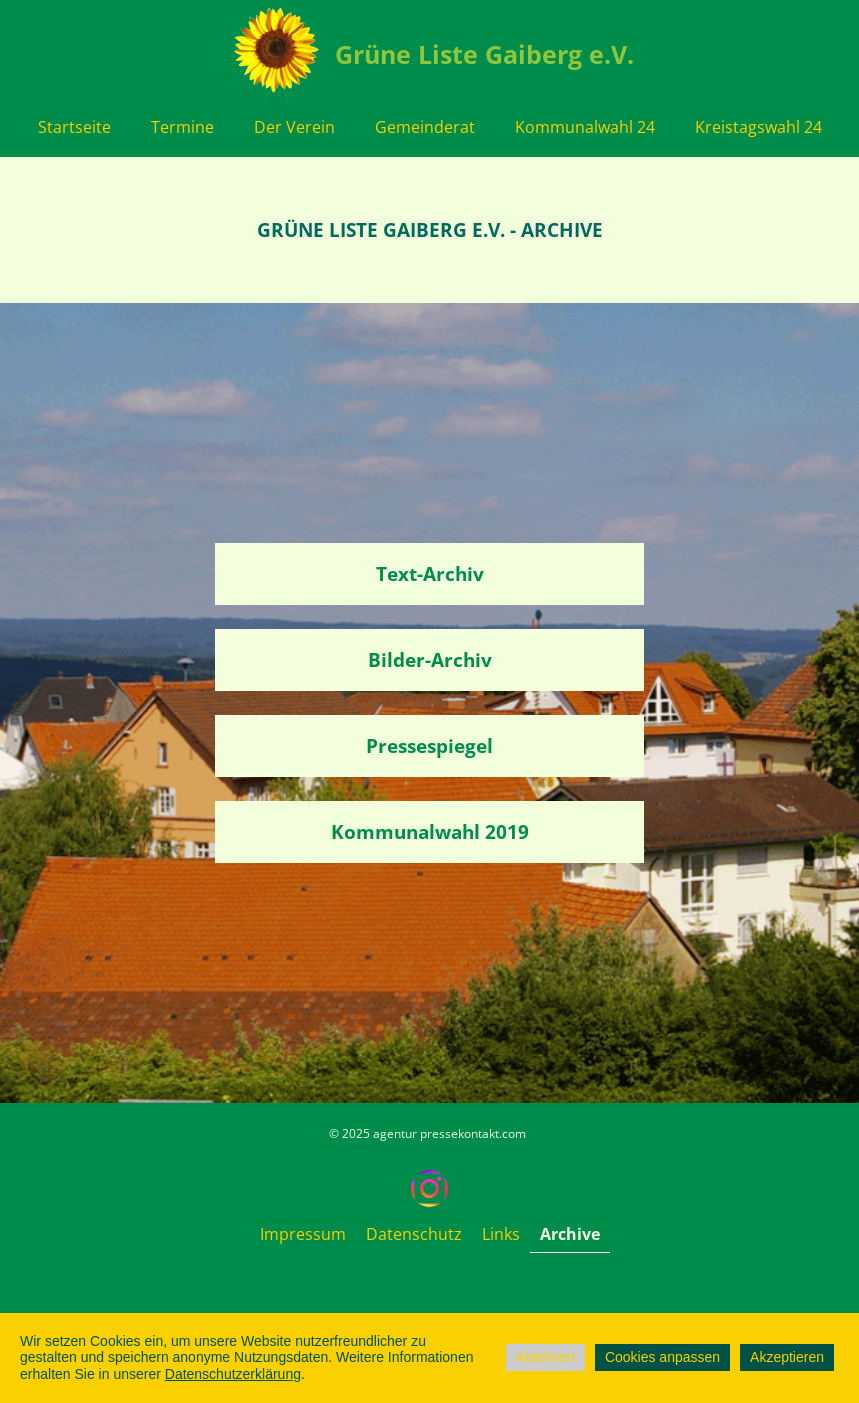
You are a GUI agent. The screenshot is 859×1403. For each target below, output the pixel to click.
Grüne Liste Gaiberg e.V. (484, 54)
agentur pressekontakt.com (449, 1133)
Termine (182, 127)
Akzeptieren (787, 1357)
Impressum (303, 1234)
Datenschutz (414, 1234)
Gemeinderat (425, 127)
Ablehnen (545, 1357)
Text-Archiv (430, 574)
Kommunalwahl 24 (585, 127)
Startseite (74, 127)
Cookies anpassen (662, 1357)
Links (501, 1234)
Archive (570, 1234)
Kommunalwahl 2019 (430, 832)
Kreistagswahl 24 (758, 127)
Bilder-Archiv (430, 660)
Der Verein (294, 127)
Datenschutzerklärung (233, 1374)
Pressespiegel (429, 746)
